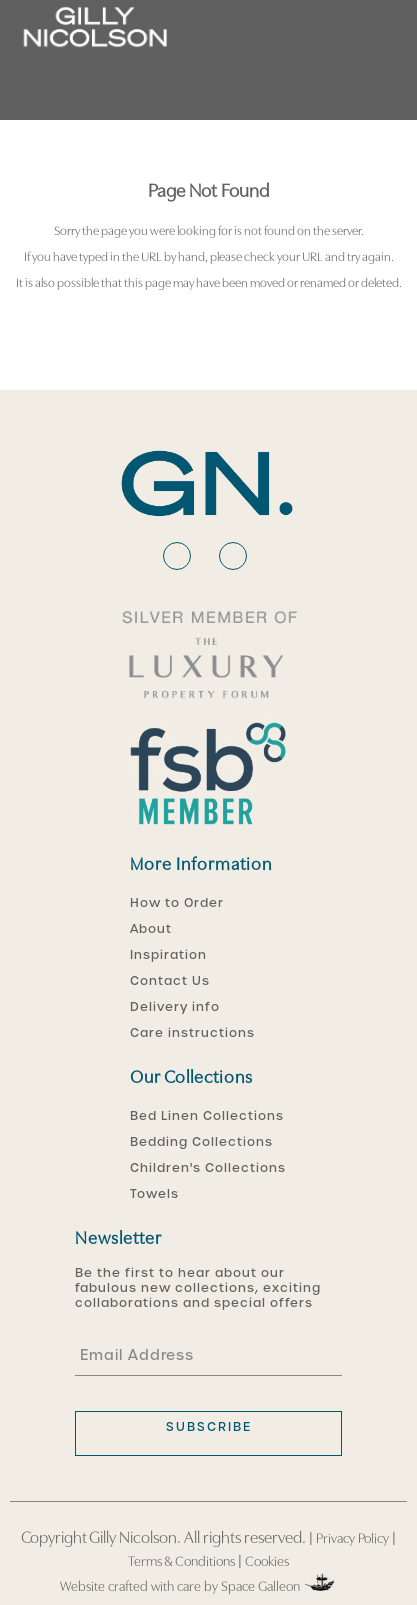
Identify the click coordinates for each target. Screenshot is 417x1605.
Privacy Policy (352, 1539)
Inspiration (168, 955)
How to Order (177, 903)
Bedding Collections (201, 1142)
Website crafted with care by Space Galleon (199, 1584)
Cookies (267, 1562)
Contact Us (170, 981)
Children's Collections (208, 1168)
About (151, 929)
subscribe (209, 1427)
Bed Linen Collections (207, 1116)
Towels (154, 1194)
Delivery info (175, 1007)
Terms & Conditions (181, 1562)
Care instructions (192, 1033)
